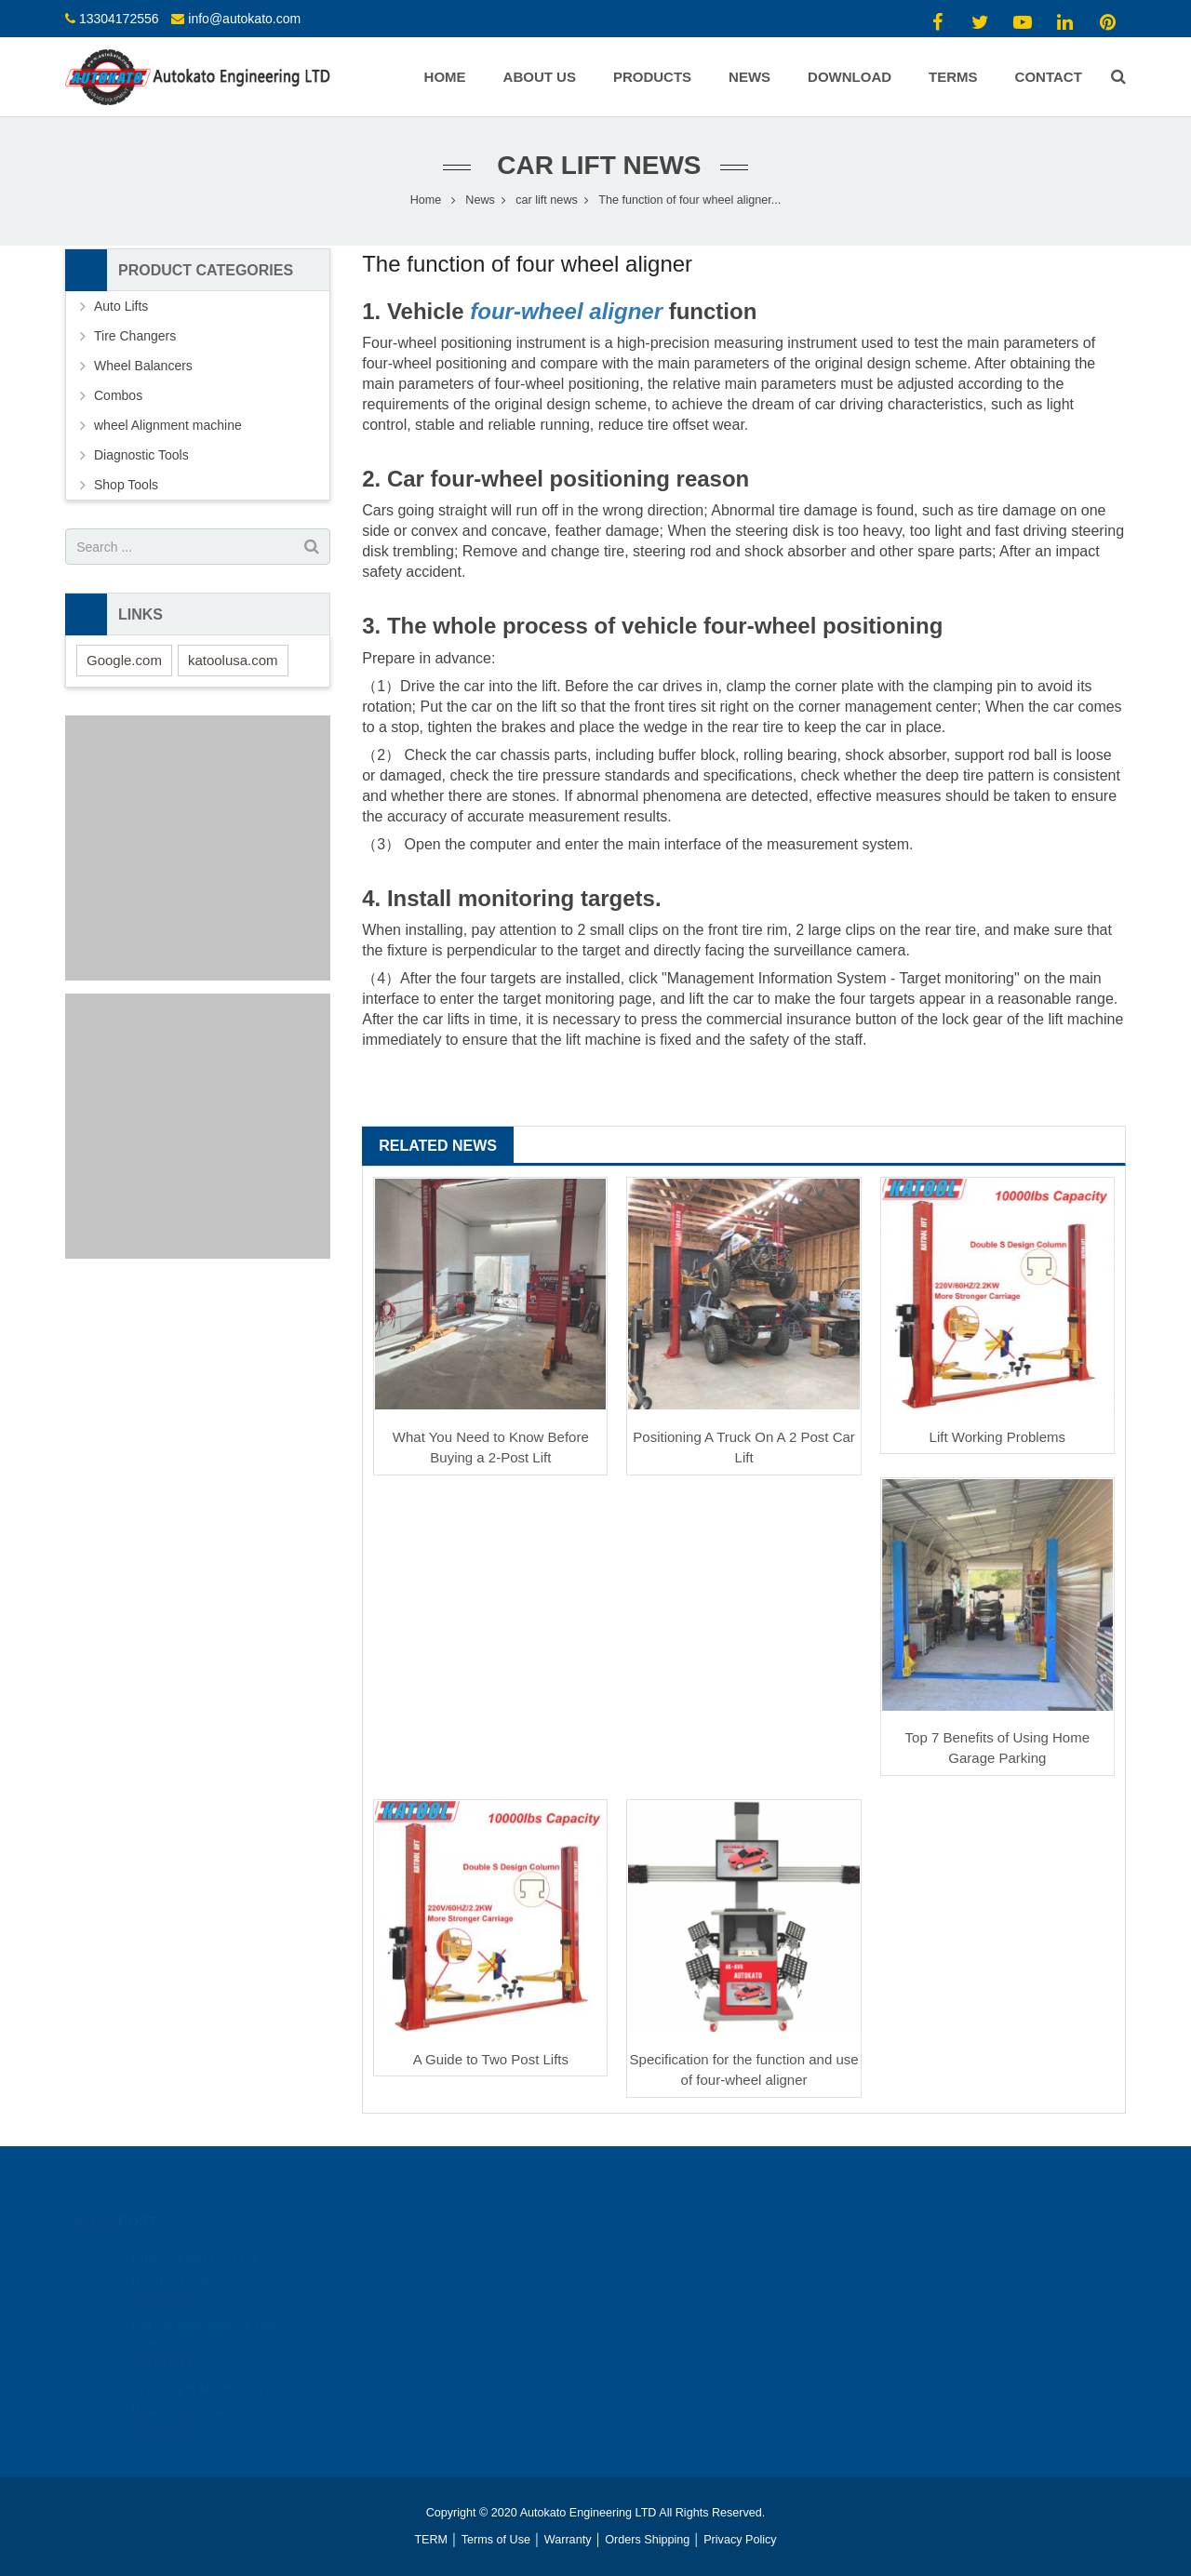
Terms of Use (496, 2539)
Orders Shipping (647, 2539)
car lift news (595, 165)
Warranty (568, 2539)
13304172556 (119, 18)
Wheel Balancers (143, 365)
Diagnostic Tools (141, 454)
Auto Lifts (121, 306)
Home (426, 200)
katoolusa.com (233, 660)
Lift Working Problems (997, 1437)
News (480, 200)
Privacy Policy (739, 2539)
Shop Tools (126, 484)
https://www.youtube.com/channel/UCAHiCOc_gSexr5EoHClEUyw (787, 2277)
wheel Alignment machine (168, 425)
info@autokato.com (244, 18)
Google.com (124, 660)
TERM (431, 2539)
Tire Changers (135, 335)
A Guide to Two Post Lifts (491, 2059)
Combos (118, 395)
